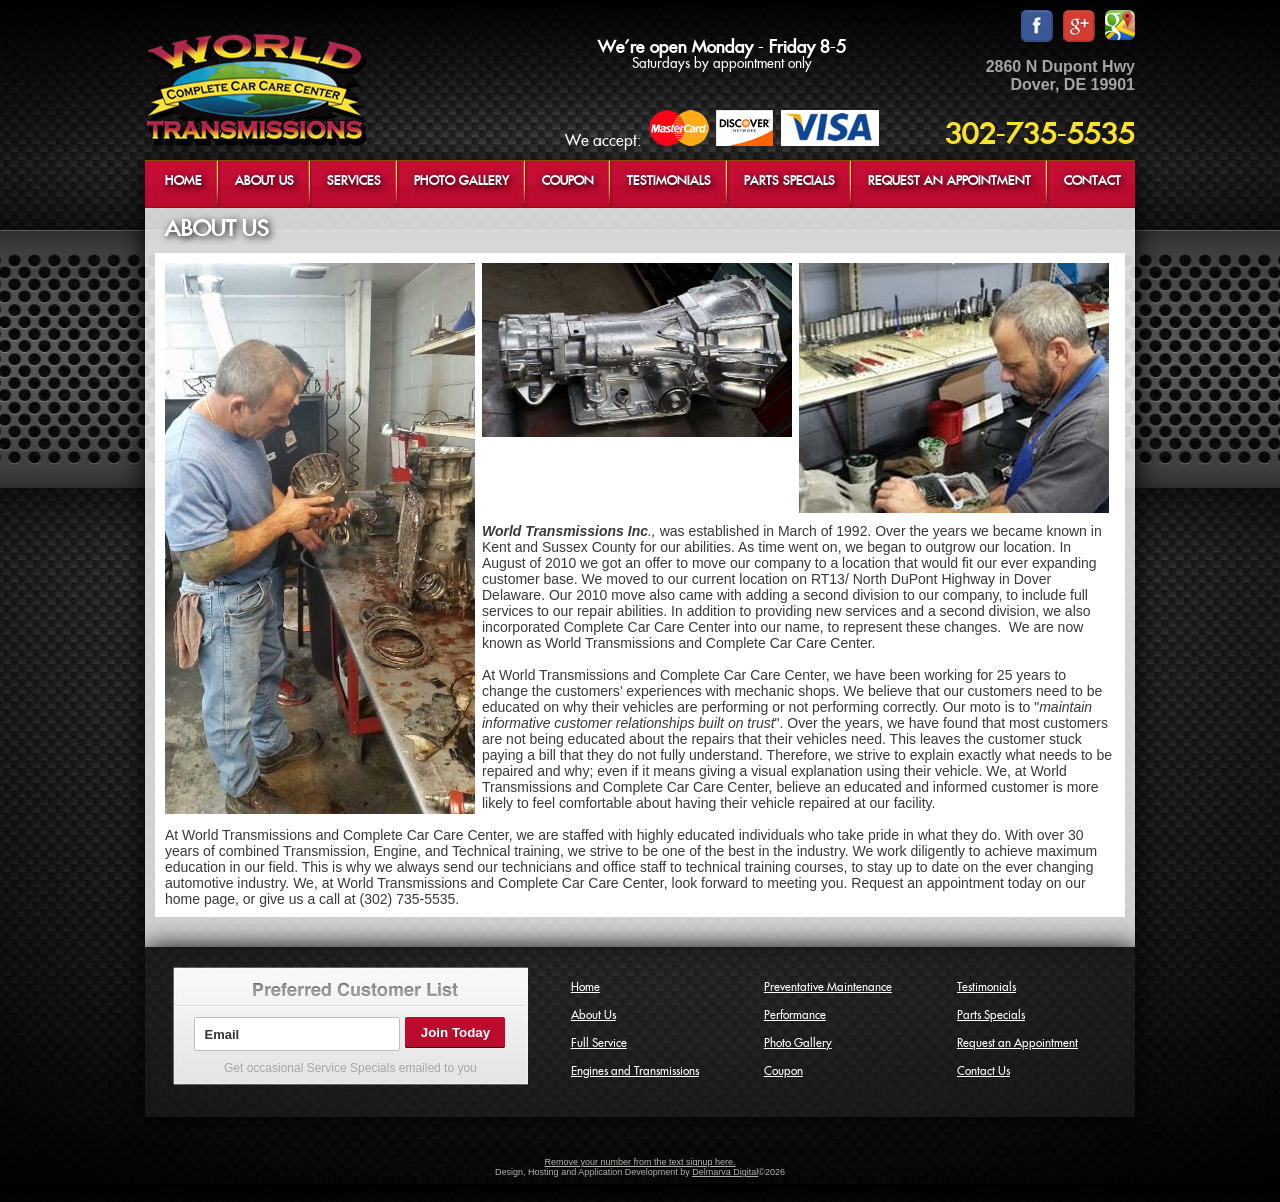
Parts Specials (991, 1015)
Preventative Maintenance (828, 987)
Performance (795, 1015)
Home (585, 987)
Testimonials (986, 987)
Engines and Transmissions (635, 1071)
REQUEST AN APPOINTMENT (949, 181)
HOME (183, 181)
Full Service (599, 1043)
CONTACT (1092, 181)
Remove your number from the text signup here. (639, 1162)
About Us (593, 1015)
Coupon (783, 1071)
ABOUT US (264, 181)
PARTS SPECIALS (789, 181)
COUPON (568, 181)
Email (221, 1034)
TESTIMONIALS (669, 181)
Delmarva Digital (725, 1172)
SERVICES (354, 181)
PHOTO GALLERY (461, 181)
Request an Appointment (1017, 1043)
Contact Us (983, 1071)
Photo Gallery (798, 1043)
